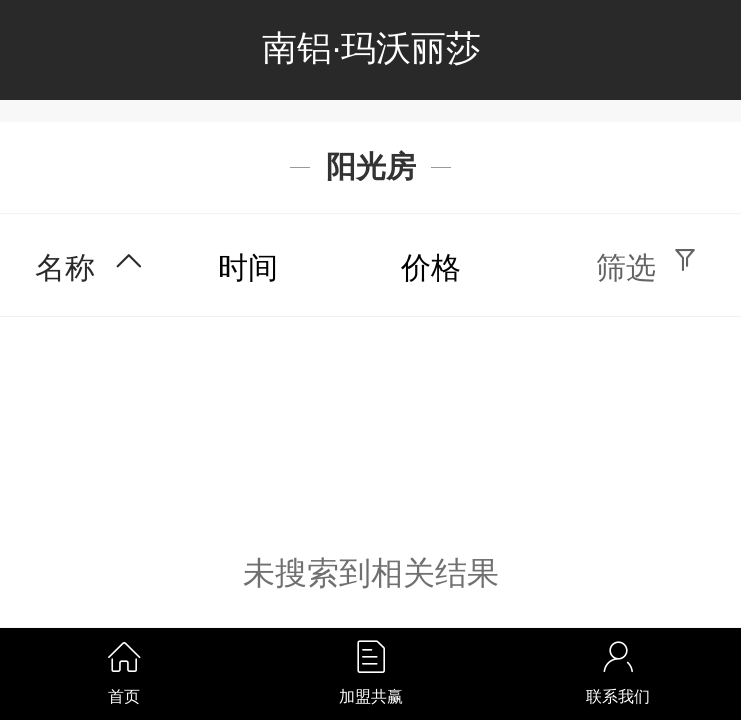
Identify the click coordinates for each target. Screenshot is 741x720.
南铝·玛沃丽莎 (372, 48)
